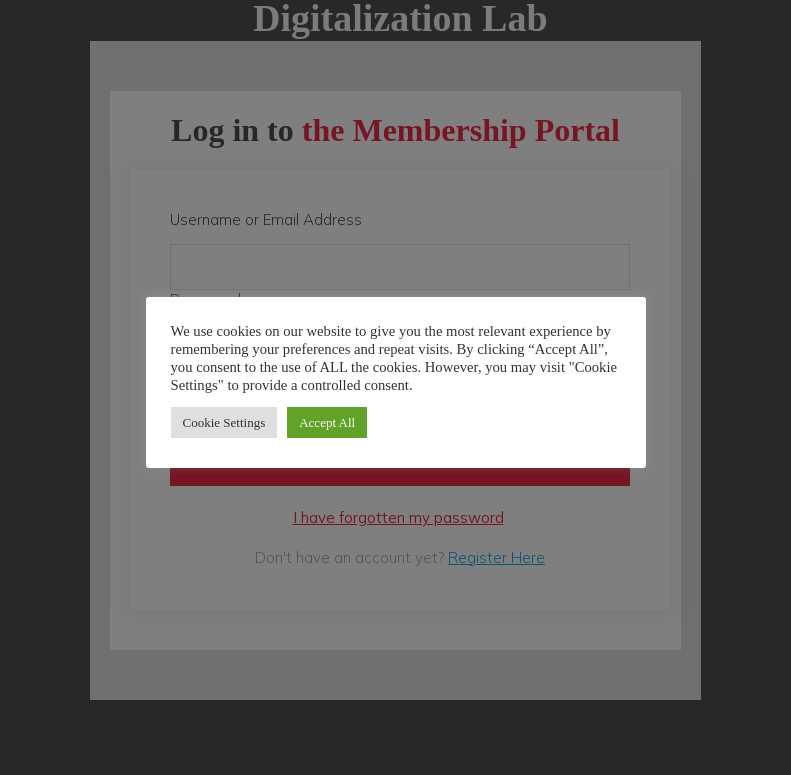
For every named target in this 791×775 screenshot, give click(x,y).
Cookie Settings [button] (224, 422)
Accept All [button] (327, 422)
